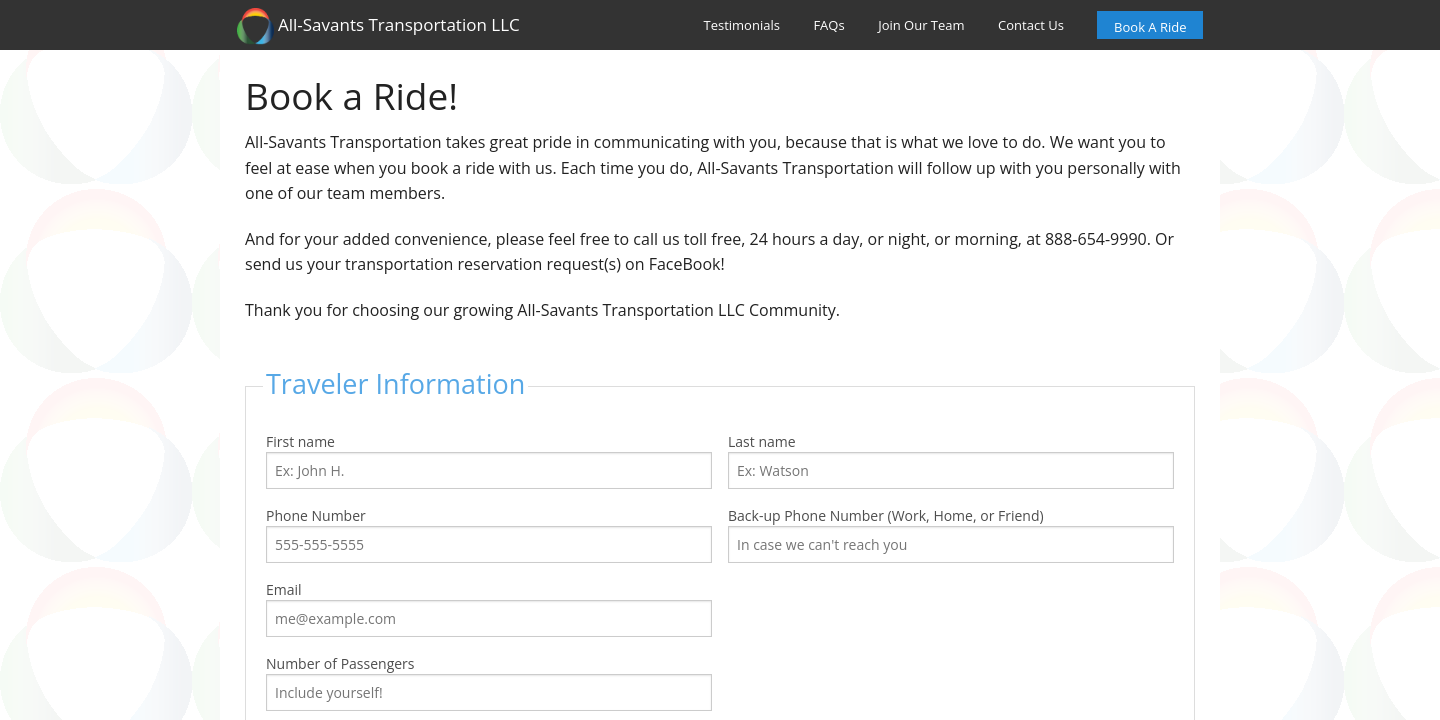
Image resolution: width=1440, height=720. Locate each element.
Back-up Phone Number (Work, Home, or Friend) (951, 534)
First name (489, 460)
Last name (951, 460)
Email (489, 608)
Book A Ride (1150, 27)
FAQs (828, 25)
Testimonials (742, 25)
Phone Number (489, 534)
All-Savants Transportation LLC (378, 26)
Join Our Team (921, 25)
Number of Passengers (489, 682)
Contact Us (1031, 25)
